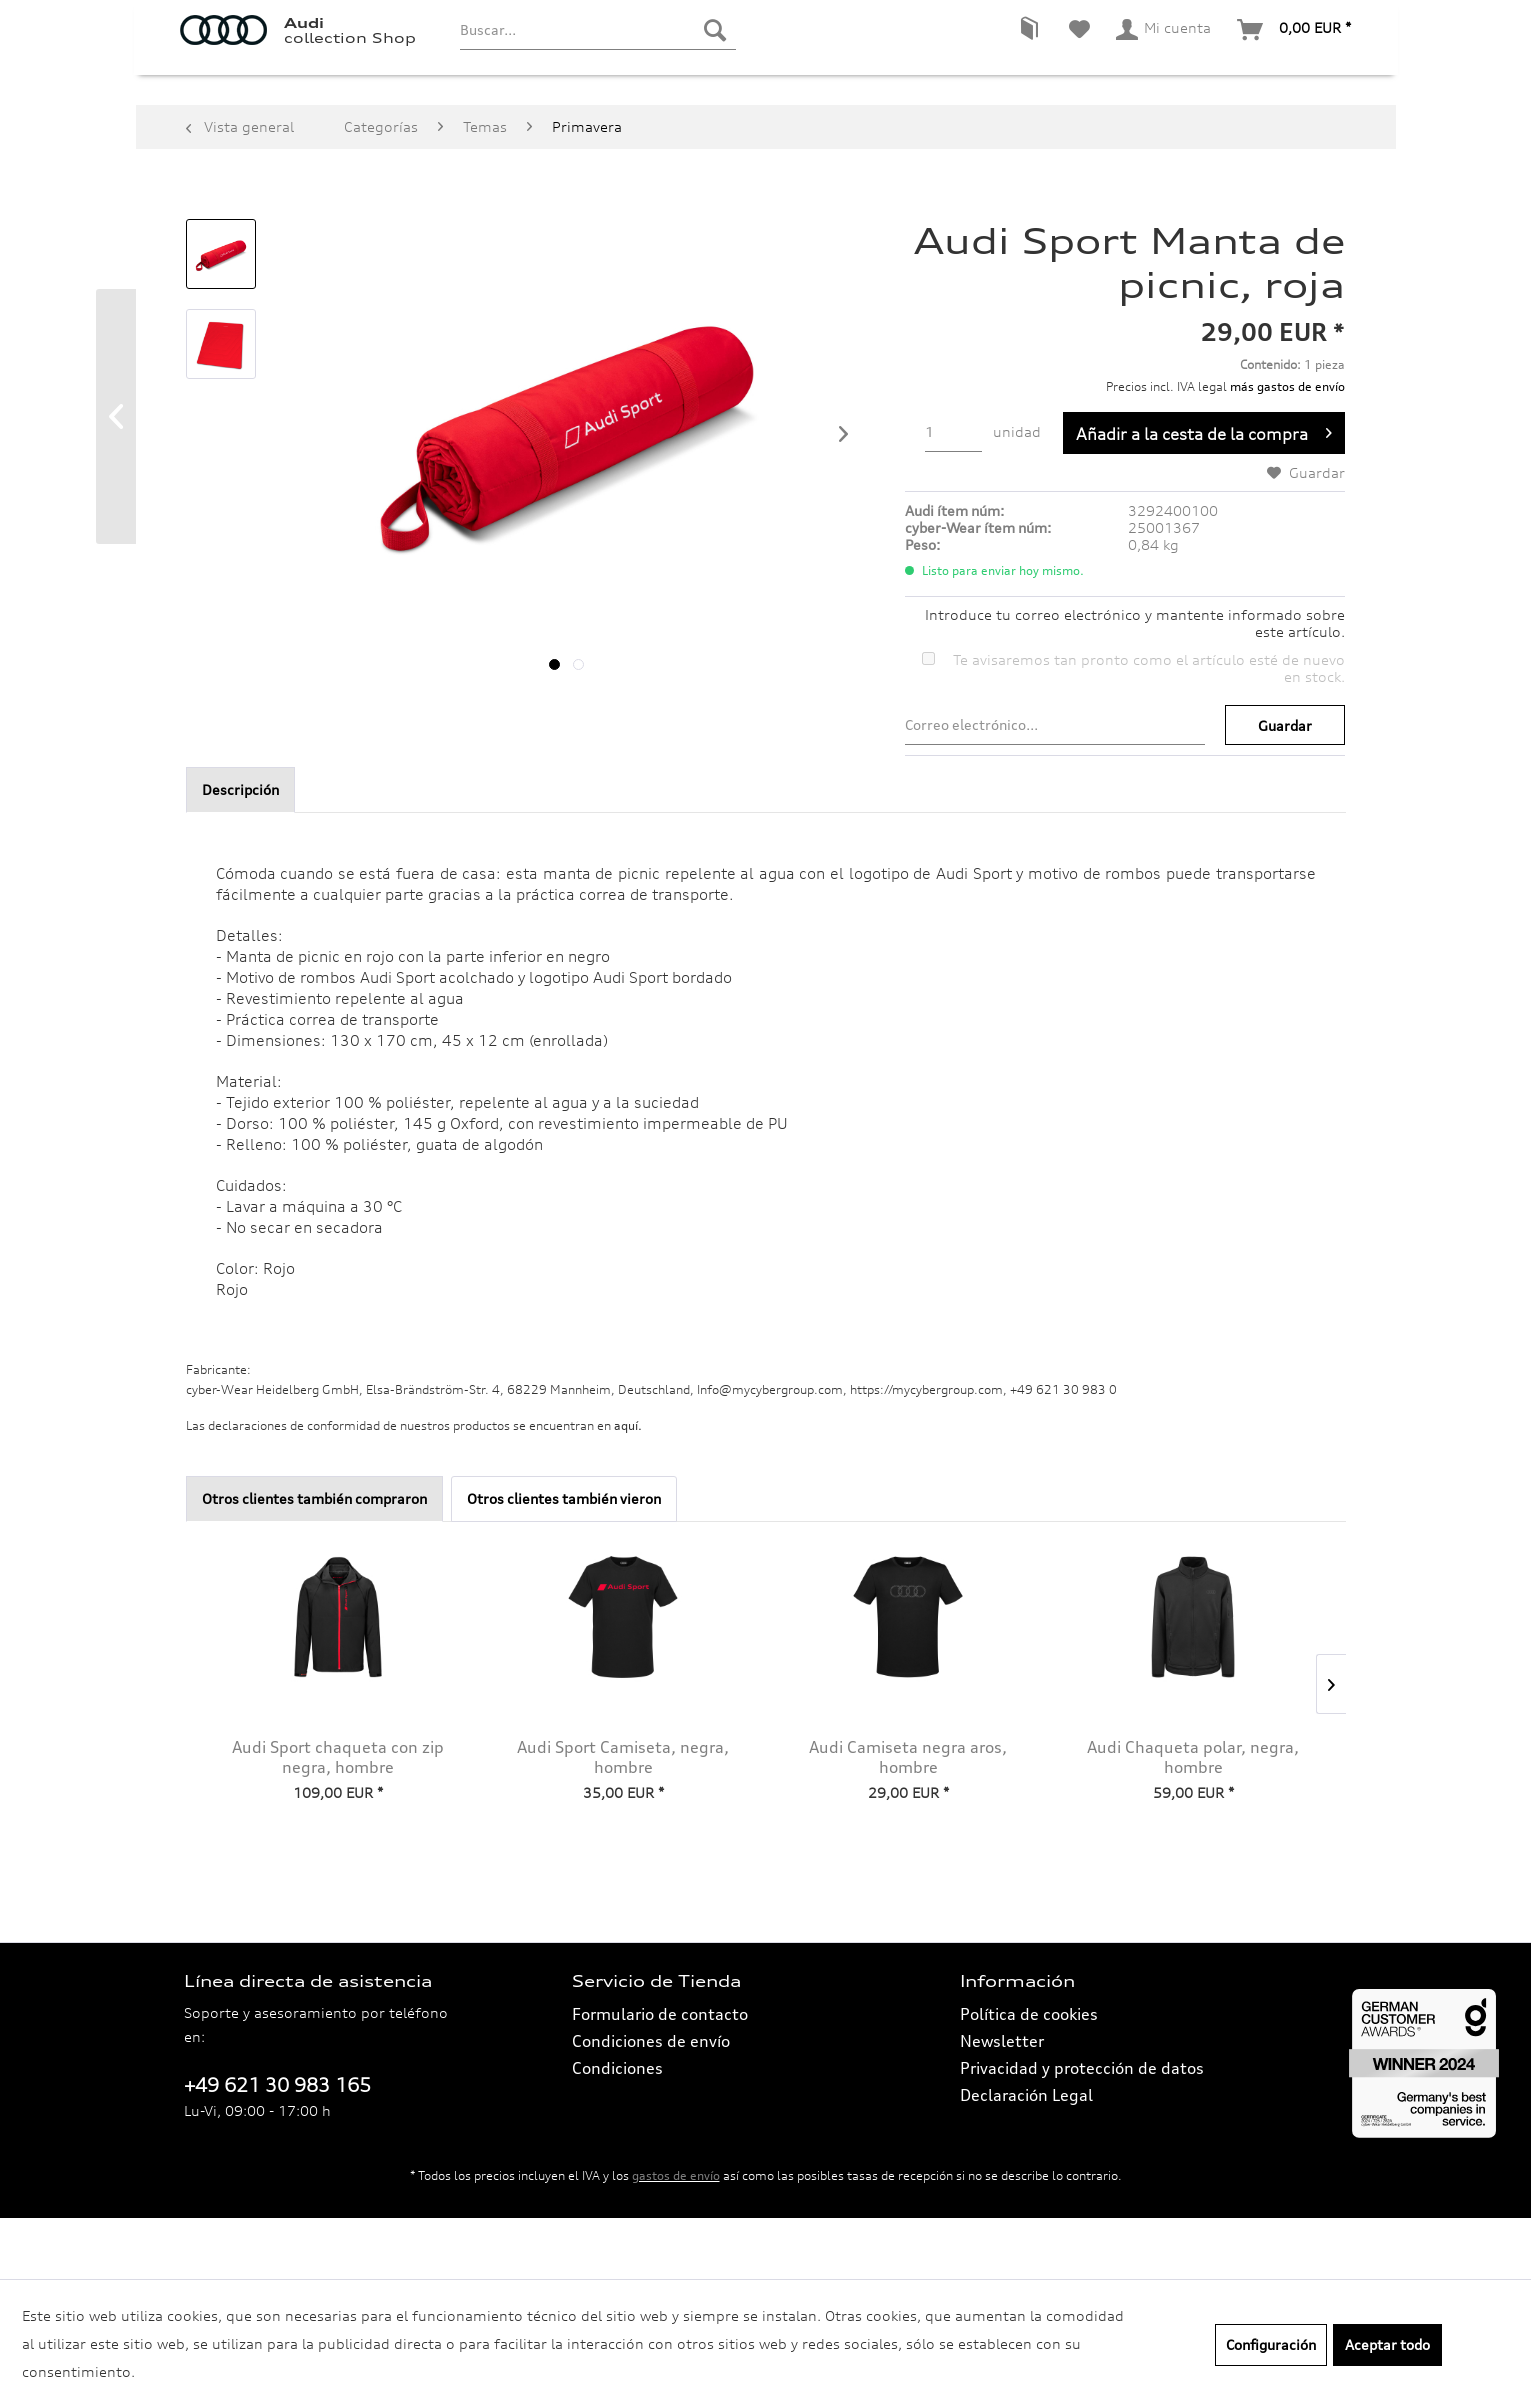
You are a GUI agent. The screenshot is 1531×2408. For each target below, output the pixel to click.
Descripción (240, 850)
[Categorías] (225, 128)
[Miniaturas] (695, 128)
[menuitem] (597, 65)
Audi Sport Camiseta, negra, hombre (623, 1818)
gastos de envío (676, 2236)
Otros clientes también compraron (314, 1559)
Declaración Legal (1026, 2156)
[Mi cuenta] (1164, 65)
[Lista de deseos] (1079, 65)
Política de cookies (1029, 2075)
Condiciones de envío (651, 2102)
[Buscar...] (597, 65)
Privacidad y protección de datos (1082, 2129)
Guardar (1285, 786)
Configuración (1271, 2344)
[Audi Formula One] (834, 128)
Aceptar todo (1387, 2344)
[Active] (492, 128)
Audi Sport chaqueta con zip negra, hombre (338, 1818)
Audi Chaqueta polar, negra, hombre (1193, 1818)
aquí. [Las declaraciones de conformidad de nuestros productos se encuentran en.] (628, 1486)
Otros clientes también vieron (564, 1559)
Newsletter (1002, 2102)
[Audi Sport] (585, 128)
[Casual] (415, 128)
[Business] (328, 128)
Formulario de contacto (660, 2075)
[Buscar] (715, 65)
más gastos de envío (1287, 447)
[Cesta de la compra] (1295, 65)
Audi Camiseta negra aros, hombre (908, 1818)
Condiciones (617, 2129)
